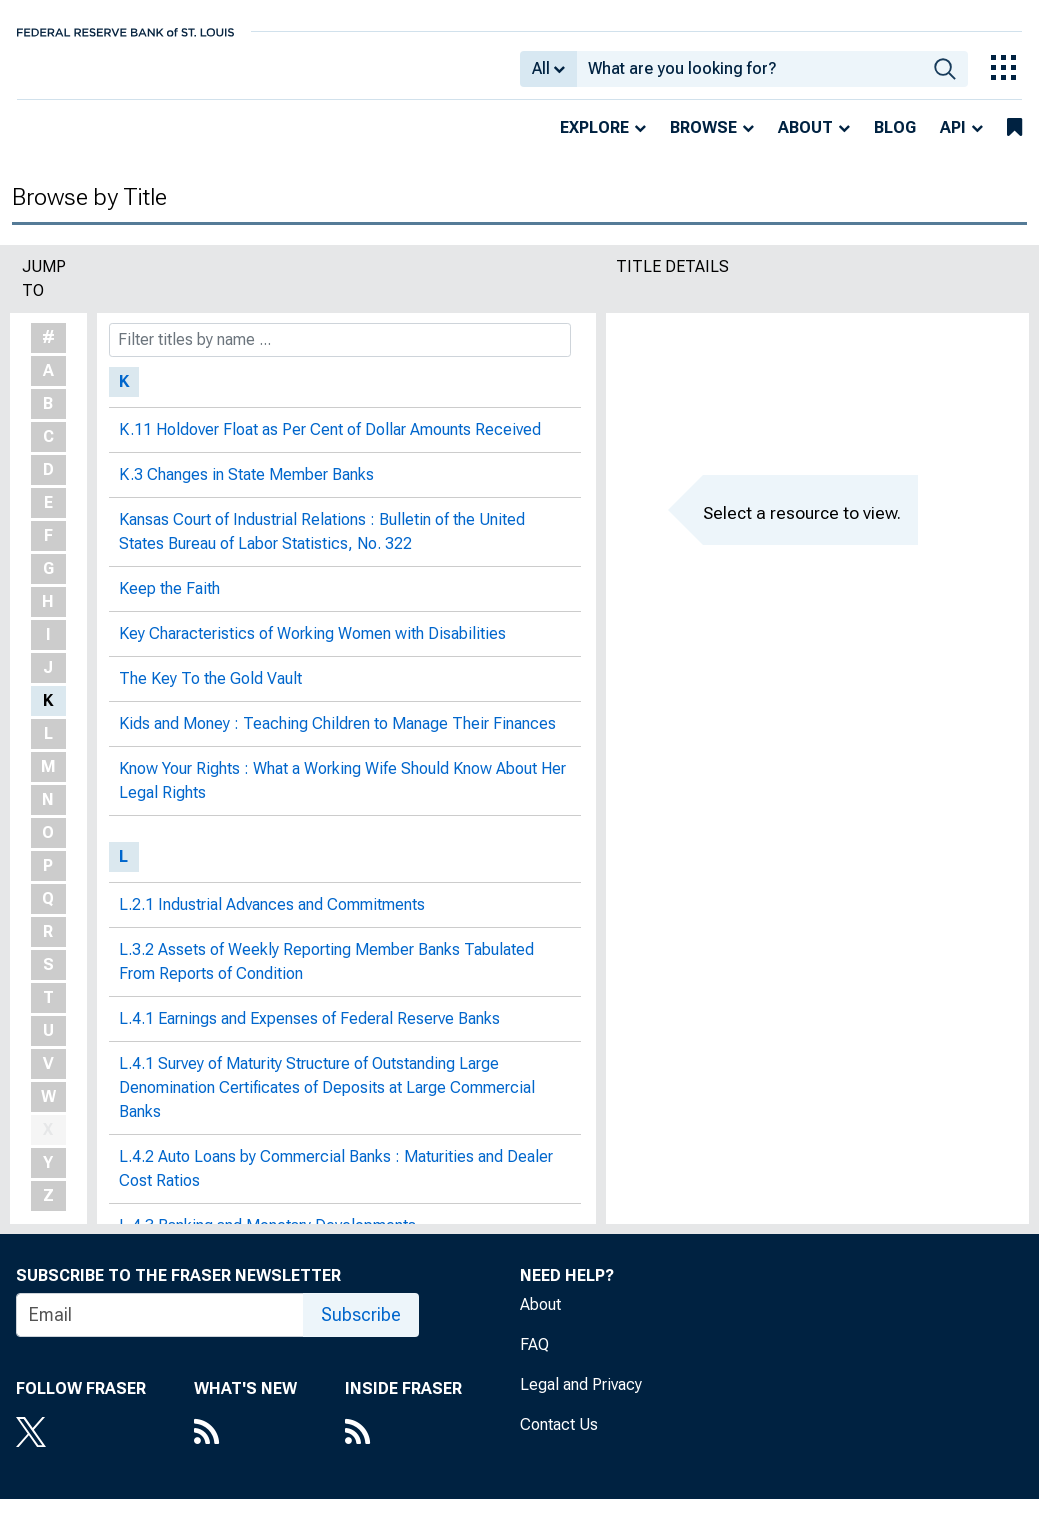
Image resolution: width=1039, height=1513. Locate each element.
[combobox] (750, 76)
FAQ (534, 1358)
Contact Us (559, 1438)
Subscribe (361, 1328)
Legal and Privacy (581, 1398)
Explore (594, 141)
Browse (703, 141)
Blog (895, 141)
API (953, 141)
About (805, 141)
